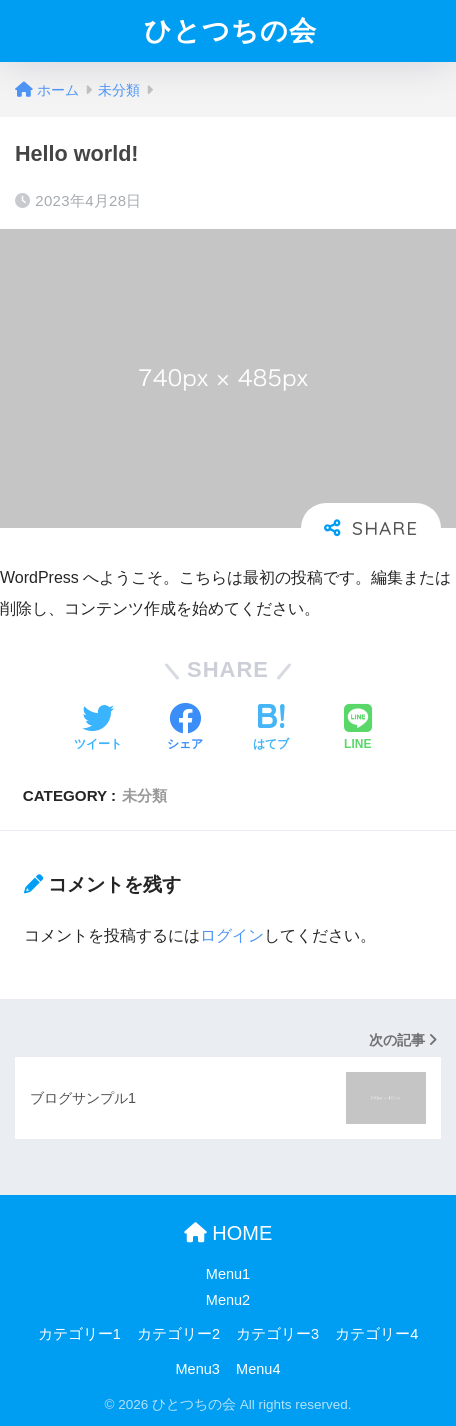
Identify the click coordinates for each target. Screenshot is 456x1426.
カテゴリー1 (79, 1334)
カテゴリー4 (376, 1334)
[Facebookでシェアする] (185, 729)
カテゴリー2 (178, 1334)
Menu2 (228, 1300)
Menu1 (228, 1274)
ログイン (232, 935)
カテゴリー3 (277, 1334)
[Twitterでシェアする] (98, 729)
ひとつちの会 (230, 30)
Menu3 (198, 1369)
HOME (228, 1233)
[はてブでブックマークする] (271, 729)
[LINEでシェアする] (358, 729)
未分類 (144, 795)
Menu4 (258, 1369)
